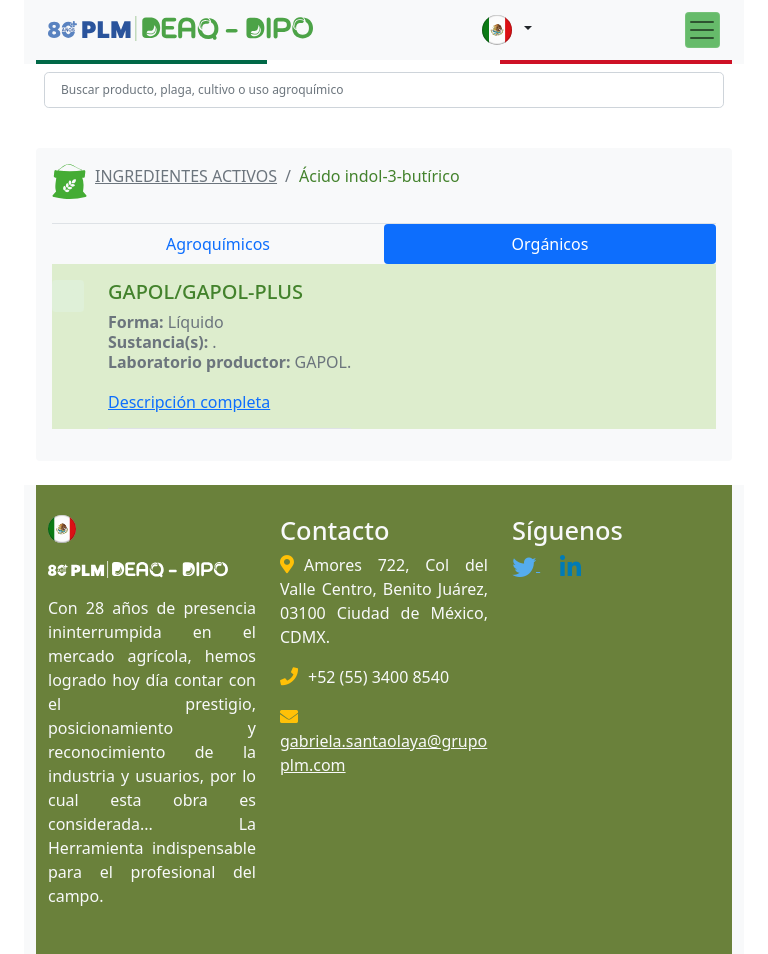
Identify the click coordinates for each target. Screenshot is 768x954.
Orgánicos (550, 244)
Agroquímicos (218, 244)
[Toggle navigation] (702, 29)
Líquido (196, 322)
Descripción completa (189, 402)
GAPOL (321, 362)
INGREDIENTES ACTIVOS (186, 176)
